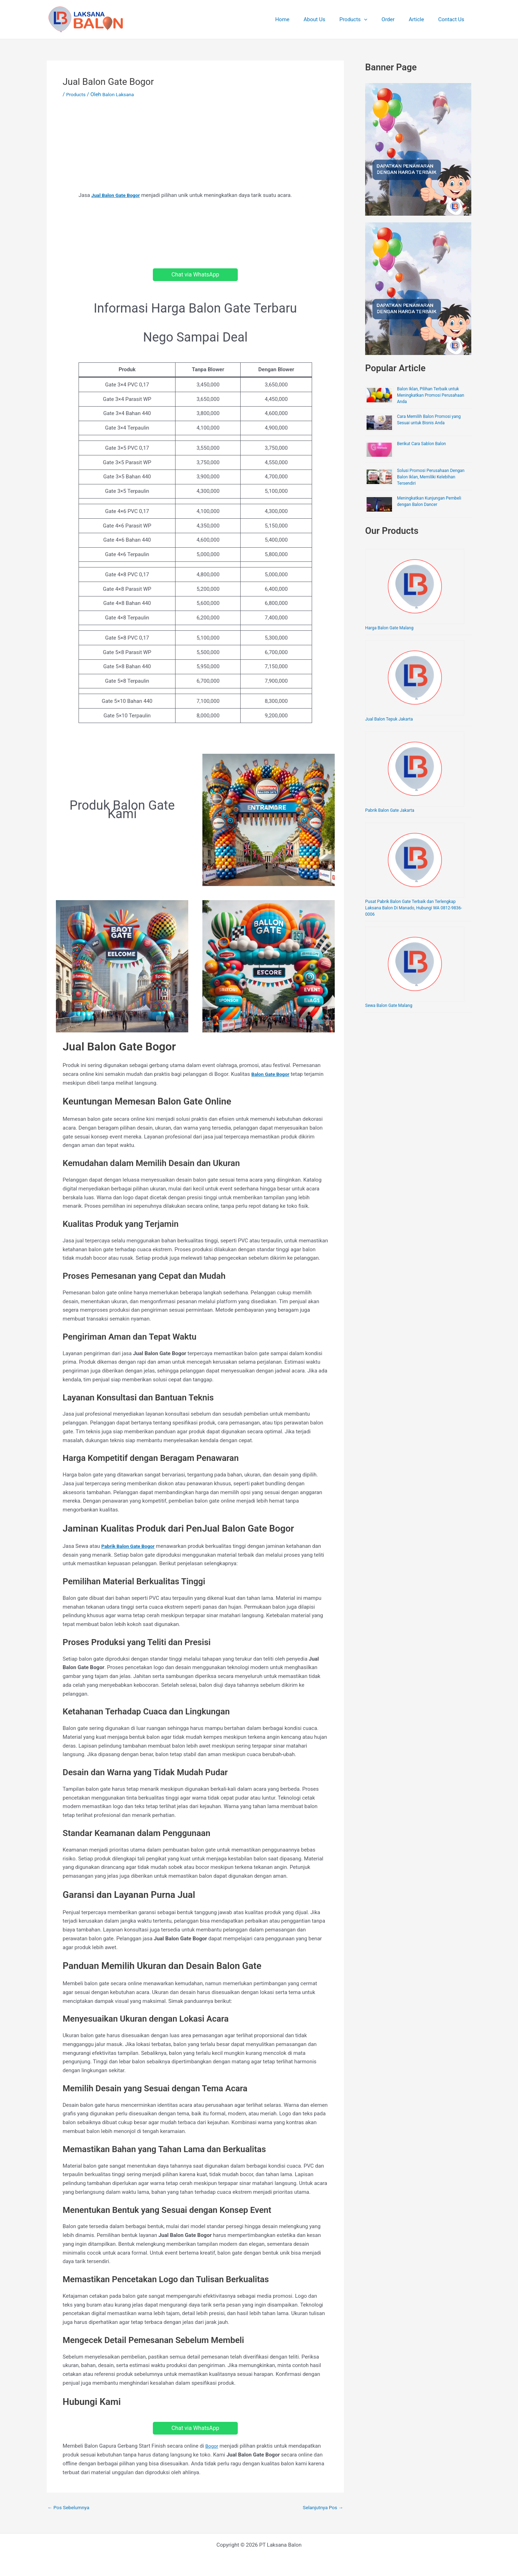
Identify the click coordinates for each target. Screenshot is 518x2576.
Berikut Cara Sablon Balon (421, 443)
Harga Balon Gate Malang (389, 627)
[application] (376, 19)
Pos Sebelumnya (70, 2507)
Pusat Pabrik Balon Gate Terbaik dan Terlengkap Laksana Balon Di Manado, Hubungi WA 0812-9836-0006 (413, 908)
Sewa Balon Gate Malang (388, 1005)
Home (302, 19)
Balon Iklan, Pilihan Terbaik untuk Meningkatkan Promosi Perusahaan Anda (430, 395)
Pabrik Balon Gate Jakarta (389, 810)
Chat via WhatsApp (195, 274)
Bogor (212, 2446)
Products (366, 19)
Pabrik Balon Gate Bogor (130, 1546)
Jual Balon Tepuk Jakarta (389, 719)
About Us (330, 19)
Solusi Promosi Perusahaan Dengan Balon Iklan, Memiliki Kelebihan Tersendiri (431, 477)
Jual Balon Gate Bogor (117, 195)
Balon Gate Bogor (272, 1074)
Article (421, 19)
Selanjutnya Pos (321, 2507)
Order (396, 19)
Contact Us (453, 19)
